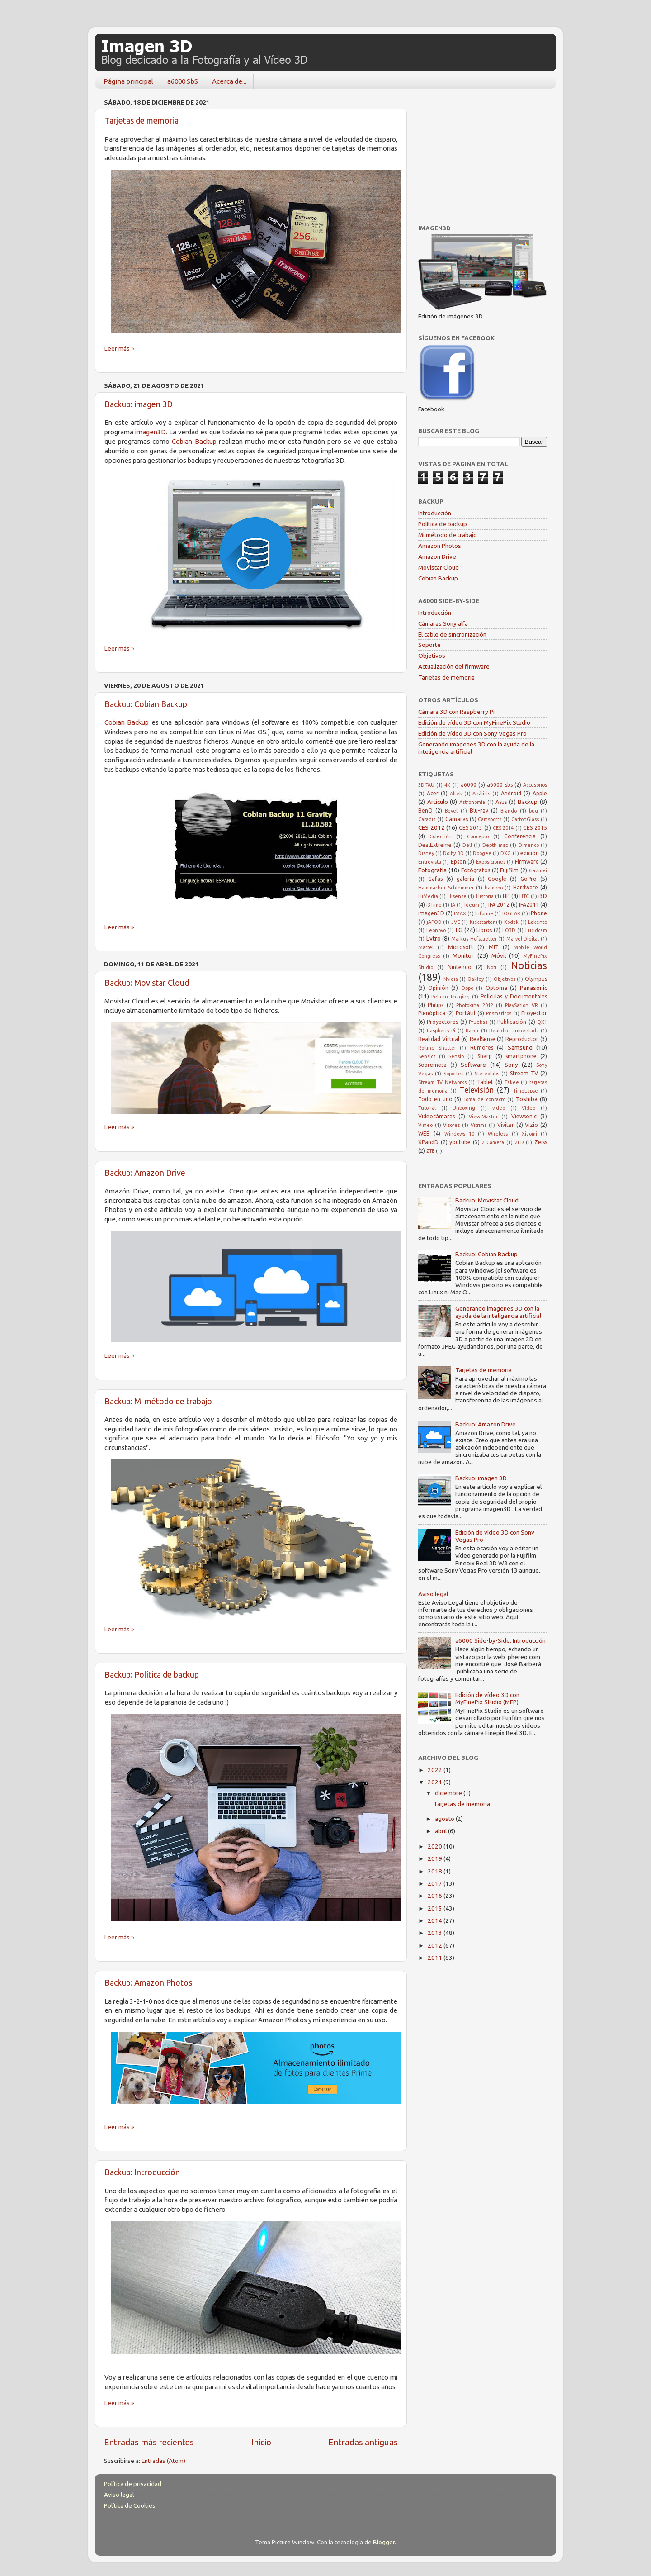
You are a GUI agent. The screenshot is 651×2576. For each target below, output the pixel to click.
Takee (512, 1082)
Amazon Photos (439, 545)
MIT (494, 947)
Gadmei (538, 870)
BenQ (425, 810)
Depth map (495, 845)
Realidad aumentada (514, 1030)
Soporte (429, 644)
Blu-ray (479, 810)
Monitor (463, 955)
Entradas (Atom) (163, 2460)
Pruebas (478, 1022)
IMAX (460, 913)
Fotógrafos (475, 870)
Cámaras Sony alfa (443, 623)
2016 (435, 1895)
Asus (501, 802)
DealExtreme (435, 845)
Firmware (527, 862)
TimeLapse (525, 1090)
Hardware (525, 887)
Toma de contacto (484, 1099)
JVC (455, 922)
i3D (542, 896)
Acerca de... (229, 81)
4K (447, 785)
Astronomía (472, 802)
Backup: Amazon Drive (144, 1172)
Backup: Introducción (142, 2172)
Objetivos (431, 655)
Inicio (261, 2442)
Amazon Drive (437, 556)
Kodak (511, 922)
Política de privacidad (132, 2483)
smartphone (521, 1056)
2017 (435, 1883)
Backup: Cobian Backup (145, 703)
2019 (435, 1858)
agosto (445, 1818)
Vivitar (505, 1125)
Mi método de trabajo (447, 534)
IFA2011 (529, 905)
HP (506, 896)
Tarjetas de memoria (141, 120)
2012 (435, 1945)
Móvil (498, 955)
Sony (511, 1064)
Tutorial (427, 1108)
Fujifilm (509, 870)
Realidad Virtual (438, 1039)
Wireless (498, 1133)
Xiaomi (529, 1133)
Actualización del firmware (454, 666)
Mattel (426, 947)
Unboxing (464, 1108)
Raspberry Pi (441, 1030)
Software (473, 1064)
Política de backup (442, 524)
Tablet (485, 1082)
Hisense (457, 896)
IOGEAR (511, 913)
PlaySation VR (521, 1005)
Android (511, 793)
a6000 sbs (499, 785)
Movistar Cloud (438, 567)
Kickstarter (482, 922)
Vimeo (425, 1125)
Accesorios (535, 785)
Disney (426, 853)
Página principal (128, 81)
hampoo (494, 887)
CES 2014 (503, 828)
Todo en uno (435, 1099)
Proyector (534, 1013)
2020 (435, 1846)
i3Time (434, 905)
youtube (460, 1142)
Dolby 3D (453, 853)
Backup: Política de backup (151, 1674)
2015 (435, 1908)
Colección (440, 836)
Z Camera (493, 1142)
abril (441, 1831)
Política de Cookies (130, 2505)
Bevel (451, 810)
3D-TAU (426, 785)
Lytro (433, 938)
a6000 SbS (182, 81)
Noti (491, 967)
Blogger (384, 2542)
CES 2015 (535, 828)
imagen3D (150, 432)
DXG (505, 853)
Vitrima (479, 1125)
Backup (528, 801)
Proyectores (442, 1022)
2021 (435, 1782)
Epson (458, 862)
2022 (435, 1769)
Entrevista (429, 862)
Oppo (467, 988)
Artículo (437, 801)
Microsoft (460, 947)
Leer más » (119, 348)
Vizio (531, 1125)
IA (453, 905)
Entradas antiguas (363, 2442)
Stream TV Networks (442, 1082)
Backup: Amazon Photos (148, 1982)
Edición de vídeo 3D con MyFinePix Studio (474, 722)
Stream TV (524, 1073)
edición (529, 853)
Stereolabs (487, 1073)
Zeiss (540, 1142)
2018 (435, 1871)
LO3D (508, 930)
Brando (508, 810)
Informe (484, 913)
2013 (435, 1932)
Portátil (465, 1013)
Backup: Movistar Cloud (146, 982)
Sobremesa (432, 1065)
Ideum (471, 905)
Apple (540, 793)
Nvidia (450, 979)
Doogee (482, 853)
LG (459, 929)
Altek (456, 793)
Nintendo (460, 967)
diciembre (449, 1793)
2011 (435, 1957)
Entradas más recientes (149, 2442)
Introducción (434, 513)
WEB (424, 1133)
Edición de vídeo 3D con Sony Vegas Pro (472, 733)
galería (465, 879)
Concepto (478, 836)
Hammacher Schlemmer (446, 887)
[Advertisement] (486, 152)
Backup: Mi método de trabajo (158, 1401)
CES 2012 (431, 827)
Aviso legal (433, 1593)
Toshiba (527, 1099)
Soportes (453, 1073)
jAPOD (434, 922)
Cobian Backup (194, 441)
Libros (484, 930)
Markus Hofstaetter (474, 938)
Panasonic (533, 987)
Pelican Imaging (450, 996)
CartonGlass (525, 819)
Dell (467, 845)
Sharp (484, 1056)
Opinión (438, 988)
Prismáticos (498, 1013)
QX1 (542, 1022)
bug (533, 810)
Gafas (435, 879)
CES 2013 (471, 828)
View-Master (483, 1116)
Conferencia (520, 836)
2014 (435, 1920)
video (498, 1108)
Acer (433, 793)
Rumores (481, 1047)
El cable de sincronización (452, 634)
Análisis (481, 793)
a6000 (468, 785)
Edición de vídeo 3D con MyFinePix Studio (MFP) (487, 1698)
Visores (451, 1125)
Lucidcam (536, 930)
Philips (435, 1005)
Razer (472, 1030)
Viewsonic (524, 1116)
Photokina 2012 (474, 1005)
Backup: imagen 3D (138, 404)
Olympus (536, 979)
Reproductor (521, 1039)
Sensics (426, 1056)
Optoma (496, 988)
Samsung (520, 1047)
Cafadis (426, 819)
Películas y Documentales (514, 996)
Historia (485, 896)
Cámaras (456, 819)
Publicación (511, 1022)
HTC (524, 896)
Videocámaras (436, 1116)
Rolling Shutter (437, 1047)
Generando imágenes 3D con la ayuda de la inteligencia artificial (498, 1312)
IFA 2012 (498, 905)
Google (497, 879)
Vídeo (528, 1108)
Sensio (456, 1056)
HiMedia (428, 896)
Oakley (475, 979)
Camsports (489, 819)
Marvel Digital (522, 938)
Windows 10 (459, 1133)
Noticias (529, 965)
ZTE (430, 1151)
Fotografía (432, 870)
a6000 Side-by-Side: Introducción (500, 1640)
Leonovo (436, 930)
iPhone (538, 913)
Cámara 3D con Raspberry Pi (456, 711)
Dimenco (529, 845)
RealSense (482, 1039)
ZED (519, 1142)
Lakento (537, 922)
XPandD (428, 1142)
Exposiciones (490, 862)
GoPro (528, 879)
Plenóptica (431, 1013)
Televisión (477, 1090)
